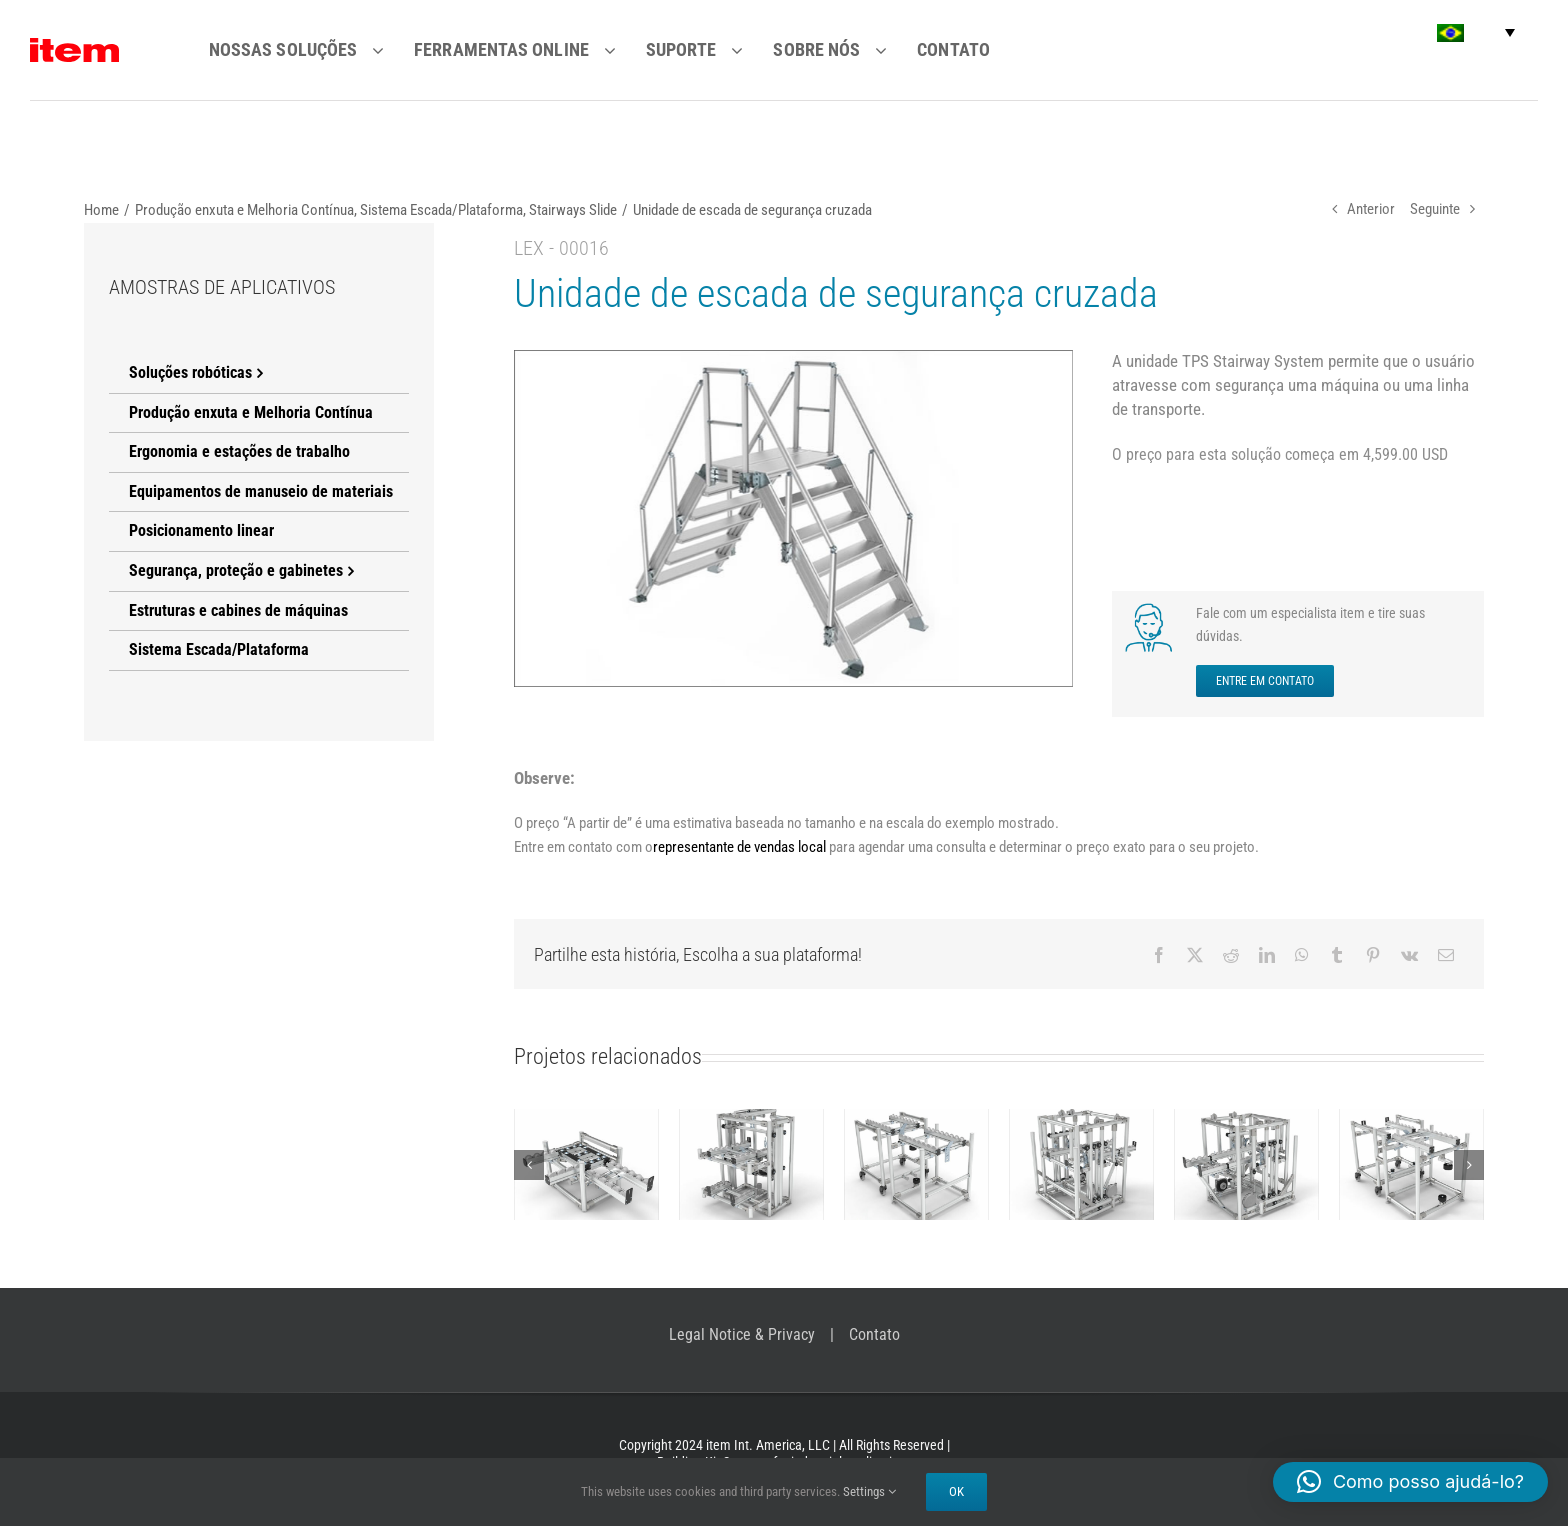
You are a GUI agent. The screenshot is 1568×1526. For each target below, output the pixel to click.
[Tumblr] (1337, 955)
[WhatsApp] (1302, 955)
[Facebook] (1159, 955)
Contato (874, 1334)
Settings (869, 1491)
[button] (1476, 32)
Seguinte (1435, 209)
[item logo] (74, 46)
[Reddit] (1231, 955)
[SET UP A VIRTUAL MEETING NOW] (1152, 609)
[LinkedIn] (1267, 955)
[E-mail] (1446, 955)
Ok (956, 1491)
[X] (1195, 955)
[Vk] (1409, 955)
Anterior (1371, 209)
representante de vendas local (739, 847)
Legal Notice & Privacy (742, 1334)
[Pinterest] (1373, 955)
